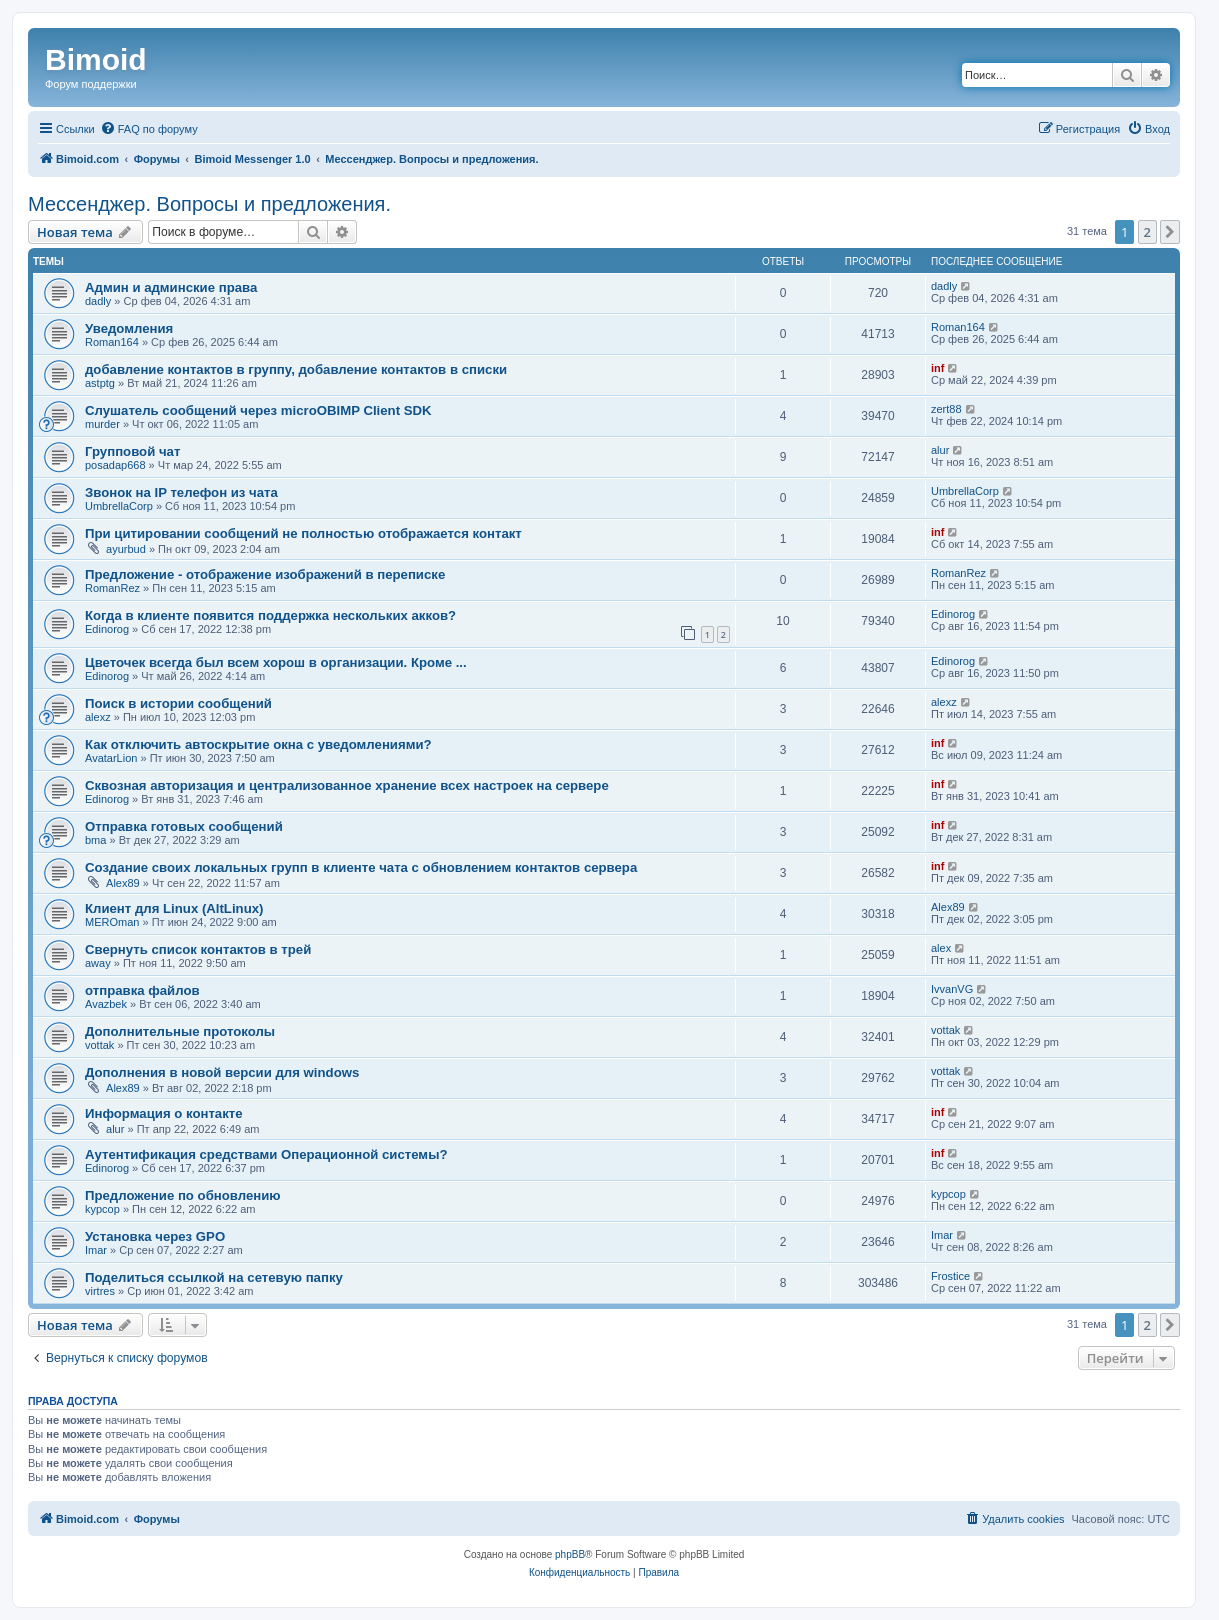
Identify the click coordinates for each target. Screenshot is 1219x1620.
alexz (98, 717)
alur (940, 450)
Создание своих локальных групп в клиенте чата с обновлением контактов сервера (361, 867)
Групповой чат (132, 451)
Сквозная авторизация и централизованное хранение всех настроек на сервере (347, 785)
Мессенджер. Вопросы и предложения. (209, 204)
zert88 (946, 409)
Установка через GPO (155, 1236)
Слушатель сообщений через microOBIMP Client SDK (258, 410)
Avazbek (106, 1004)
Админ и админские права (171, 287)
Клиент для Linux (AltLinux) (174, 908)
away (98, 963)
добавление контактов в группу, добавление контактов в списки (296, 369)
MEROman (112, 922)
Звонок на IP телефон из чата (181, 492)
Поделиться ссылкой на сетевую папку (214, 1277)
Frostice (950, 1276)
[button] (1170, 232)
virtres (100, 1291)
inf (937, 368)
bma (95, 840)
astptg (100, 383)
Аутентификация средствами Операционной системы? (266, 1154)
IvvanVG (952, 989)
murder (102, 424)
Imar (96, 1250)
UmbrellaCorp (119, 506)
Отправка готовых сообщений (184, 826)
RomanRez (112, 588)
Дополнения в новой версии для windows (222, 1072)
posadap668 (115, 465)
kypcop (102, 1209)
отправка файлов (142, 990)
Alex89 (123, 883)
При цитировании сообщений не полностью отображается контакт (303, 533)
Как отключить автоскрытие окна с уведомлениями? (258, 744)
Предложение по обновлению (183, 1195)
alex (941, 948)
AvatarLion (111, 758)
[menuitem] (149, 129)
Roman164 (112, 342)
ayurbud (126, 549)
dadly (98, 301)
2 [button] (1147, 232)
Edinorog (107, 629)
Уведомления (129, 328)
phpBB (570, 1554)
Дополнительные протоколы (180, 1031)
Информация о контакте (164, 1113)
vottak (99, 1045)
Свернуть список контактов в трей (198, 949)
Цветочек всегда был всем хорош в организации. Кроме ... (276, 662)
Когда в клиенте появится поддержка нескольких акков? (270, 615)
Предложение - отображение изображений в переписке (265, 574)
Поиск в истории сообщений (178, 703)
